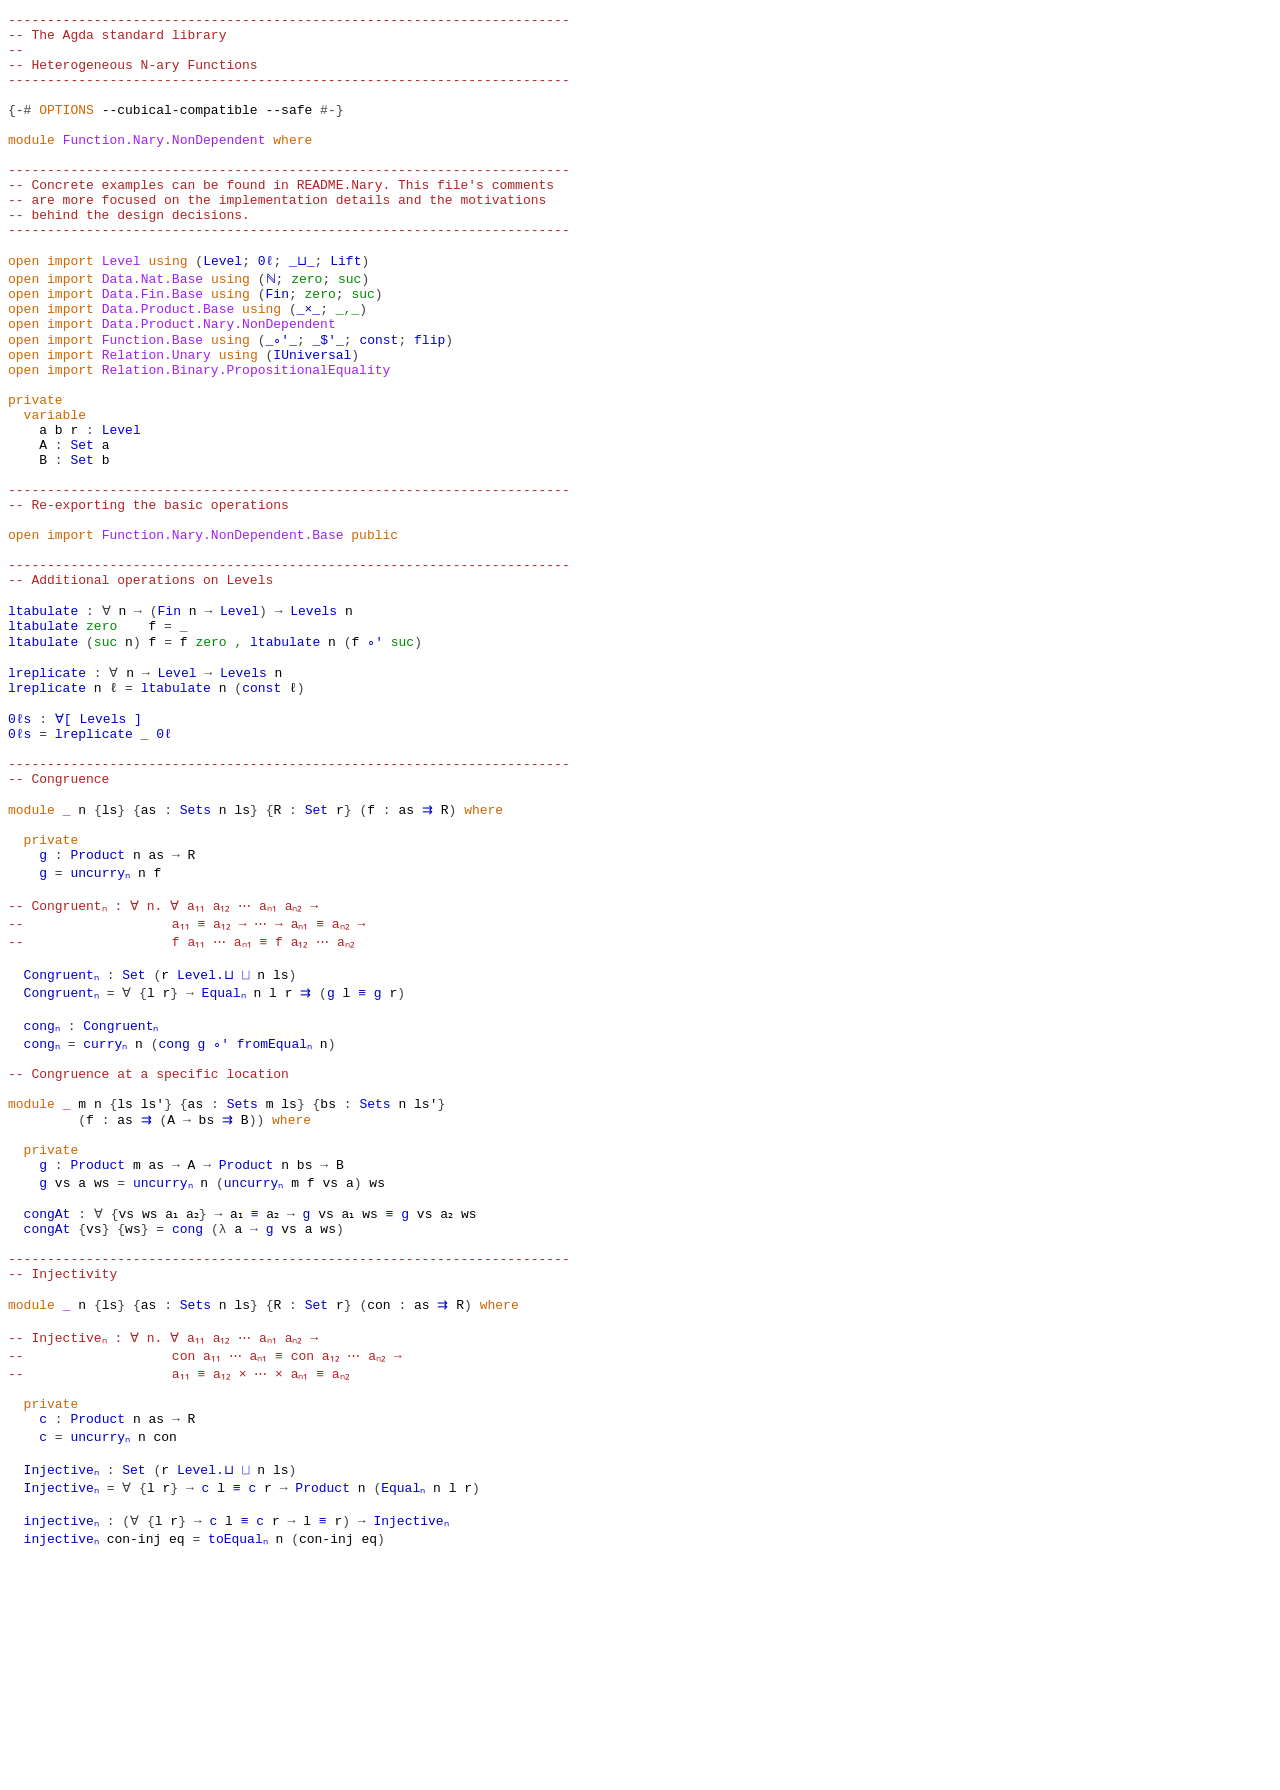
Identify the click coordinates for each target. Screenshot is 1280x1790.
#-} (331, 130)
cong (179, 1210)
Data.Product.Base (168, 364)
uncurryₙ (101, 1030)
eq (180, 1768)
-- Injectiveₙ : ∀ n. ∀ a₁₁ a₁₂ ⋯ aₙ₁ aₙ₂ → (174, 1552)
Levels (312, 724)
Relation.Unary (156, 418)
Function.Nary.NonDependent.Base (223, 634)
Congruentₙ (63, 1138)
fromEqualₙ (281, 1210)
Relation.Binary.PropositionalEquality (246, 436)
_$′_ (327, 400)
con (378, 1516)
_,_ (347, 364)
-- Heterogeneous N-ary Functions (133, 76)
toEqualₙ (242, 1768)
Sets (195, 958)
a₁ (172, 1408)
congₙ (43, 1192)
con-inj (136, 1768)
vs (63, 1372)
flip (429, 400)
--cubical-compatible (180, 130)
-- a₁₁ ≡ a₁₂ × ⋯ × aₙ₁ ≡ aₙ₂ (190, 1588)
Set (81, 526)
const (378, 400)
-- (16, 58)
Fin (277, 346)
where (292, 166)
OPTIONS (66, 130)
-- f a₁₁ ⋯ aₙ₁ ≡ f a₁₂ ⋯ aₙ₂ (192, 1102)
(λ (219, 1426)
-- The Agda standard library (117, 40)
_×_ (308, 364)
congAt (47, 1408)
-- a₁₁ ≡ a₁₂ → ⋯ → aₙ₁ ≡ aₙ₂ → (198, 1084)
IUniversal (312, 418)
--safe (288, 130)
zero (304, 328)
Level (121, 310)
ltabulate (43, 724)
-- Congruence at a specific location (148, 1246)
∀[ (63, 850)
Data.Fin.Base (152, 346)
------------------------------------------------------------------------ (289, 22)
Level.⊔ (207, 1138)
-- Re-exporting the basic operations (148, 598)
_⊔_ (300, 310)
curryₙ (109, 1210)
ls (110, 958)
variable (55, 490)
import (70, 310)
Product (97, 1012)
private (35, 472)
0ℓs (19, 850)
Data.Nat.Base (152, 328)
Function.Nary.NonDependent (164, 166)
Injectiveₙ (63, 1696)
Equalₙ (226, 1156)
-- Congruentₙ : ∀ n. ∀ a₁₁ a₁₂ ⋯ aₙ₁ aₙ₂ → (174, 1066)
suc (347, 328)
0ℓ (266, 310)
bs (328, 1282)
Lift (343, 310)
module (31, 166)
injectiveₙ (63, 1750)
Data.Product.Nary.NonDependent (219, 382)
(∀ (133, 1750)
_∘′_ (281, 400)
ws (102, 1372)
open (23, 310)
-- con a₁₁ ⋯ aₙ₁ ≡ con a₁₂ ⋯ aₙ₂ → (216, 1570)
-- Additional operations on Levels (140, 688)
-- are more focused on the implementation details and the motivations (277, 238)
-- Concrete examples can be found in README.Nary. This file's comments (281, 220)
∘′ (375, 760)
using (167, 310)
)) (257, 1300)
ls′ (152, 1282)
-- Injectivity (62, 1480)
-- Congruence (58, 922)
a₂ (196, 1408)
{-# (19, 130)
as (149, 958)
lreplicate (47, 796)
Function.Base (152, 400)
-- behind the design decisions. (129, 256)
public (374, 634)
